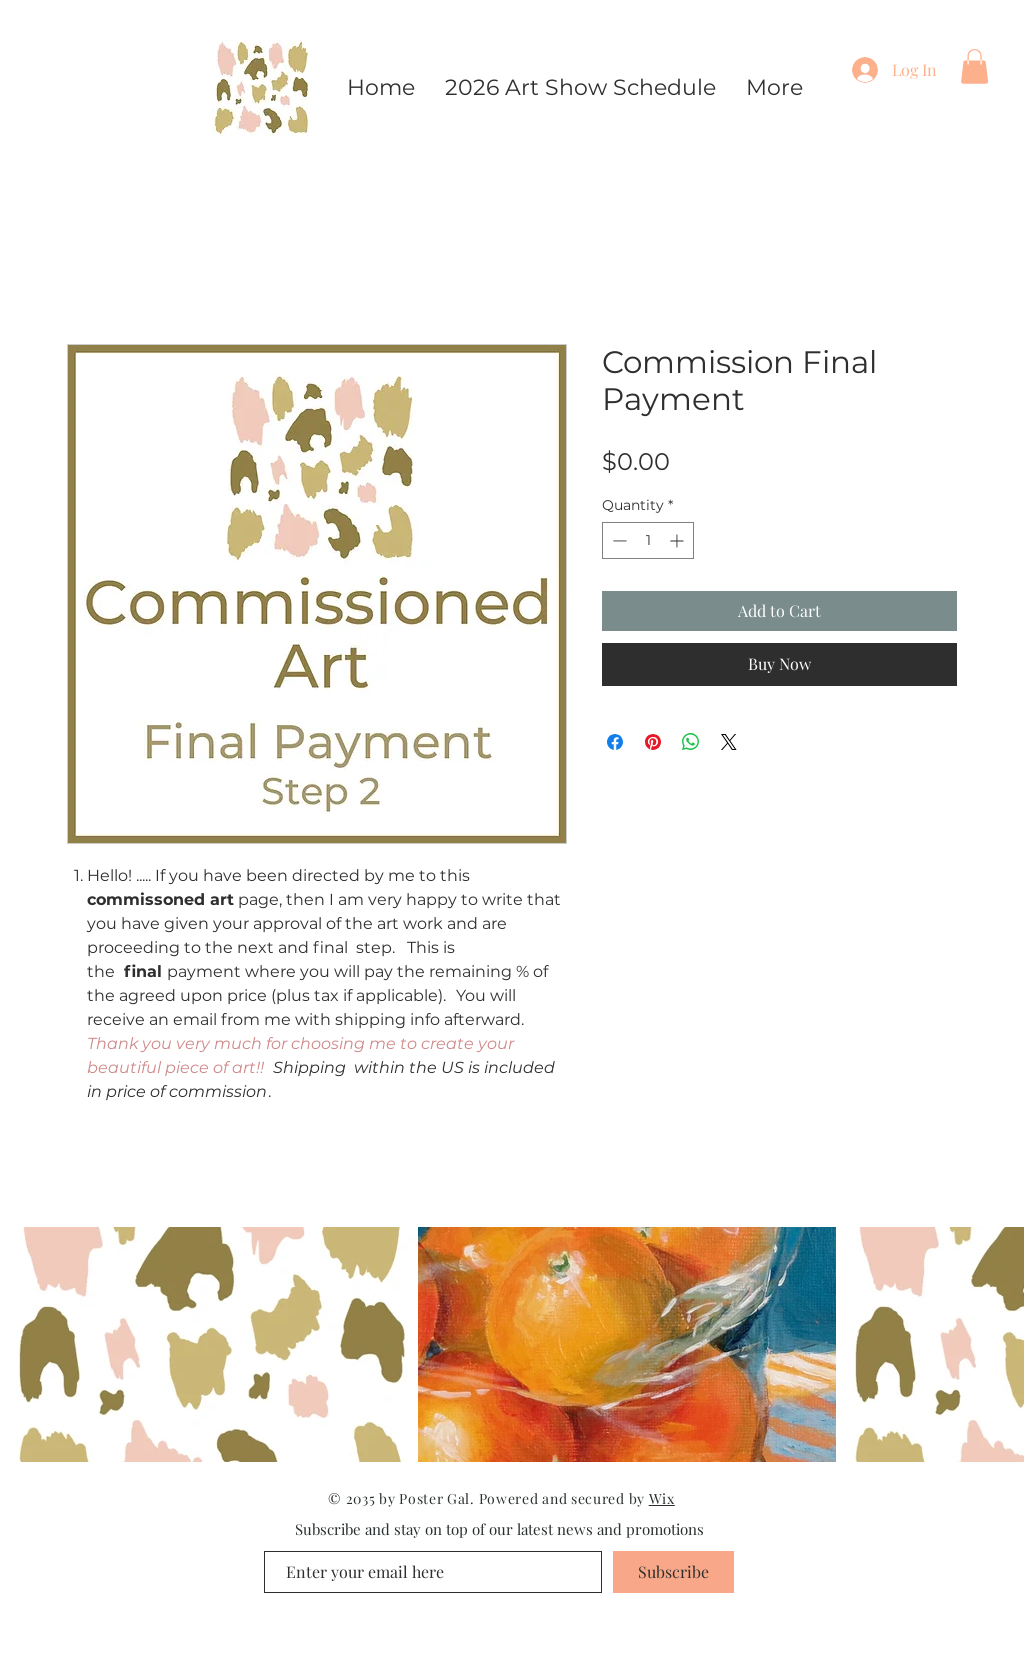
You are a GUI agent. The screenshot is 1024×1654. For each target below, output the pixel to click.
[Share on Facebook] (615, 742)
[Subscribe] (673, 1572)
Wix (662, 1498)
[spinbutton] (648, 540)
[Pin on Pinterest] (653, 742)
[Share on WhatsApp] (691, 742)
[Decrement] (617, 540)
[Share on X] (729, 742)
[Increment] (678, 540)
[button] (974, 66)
